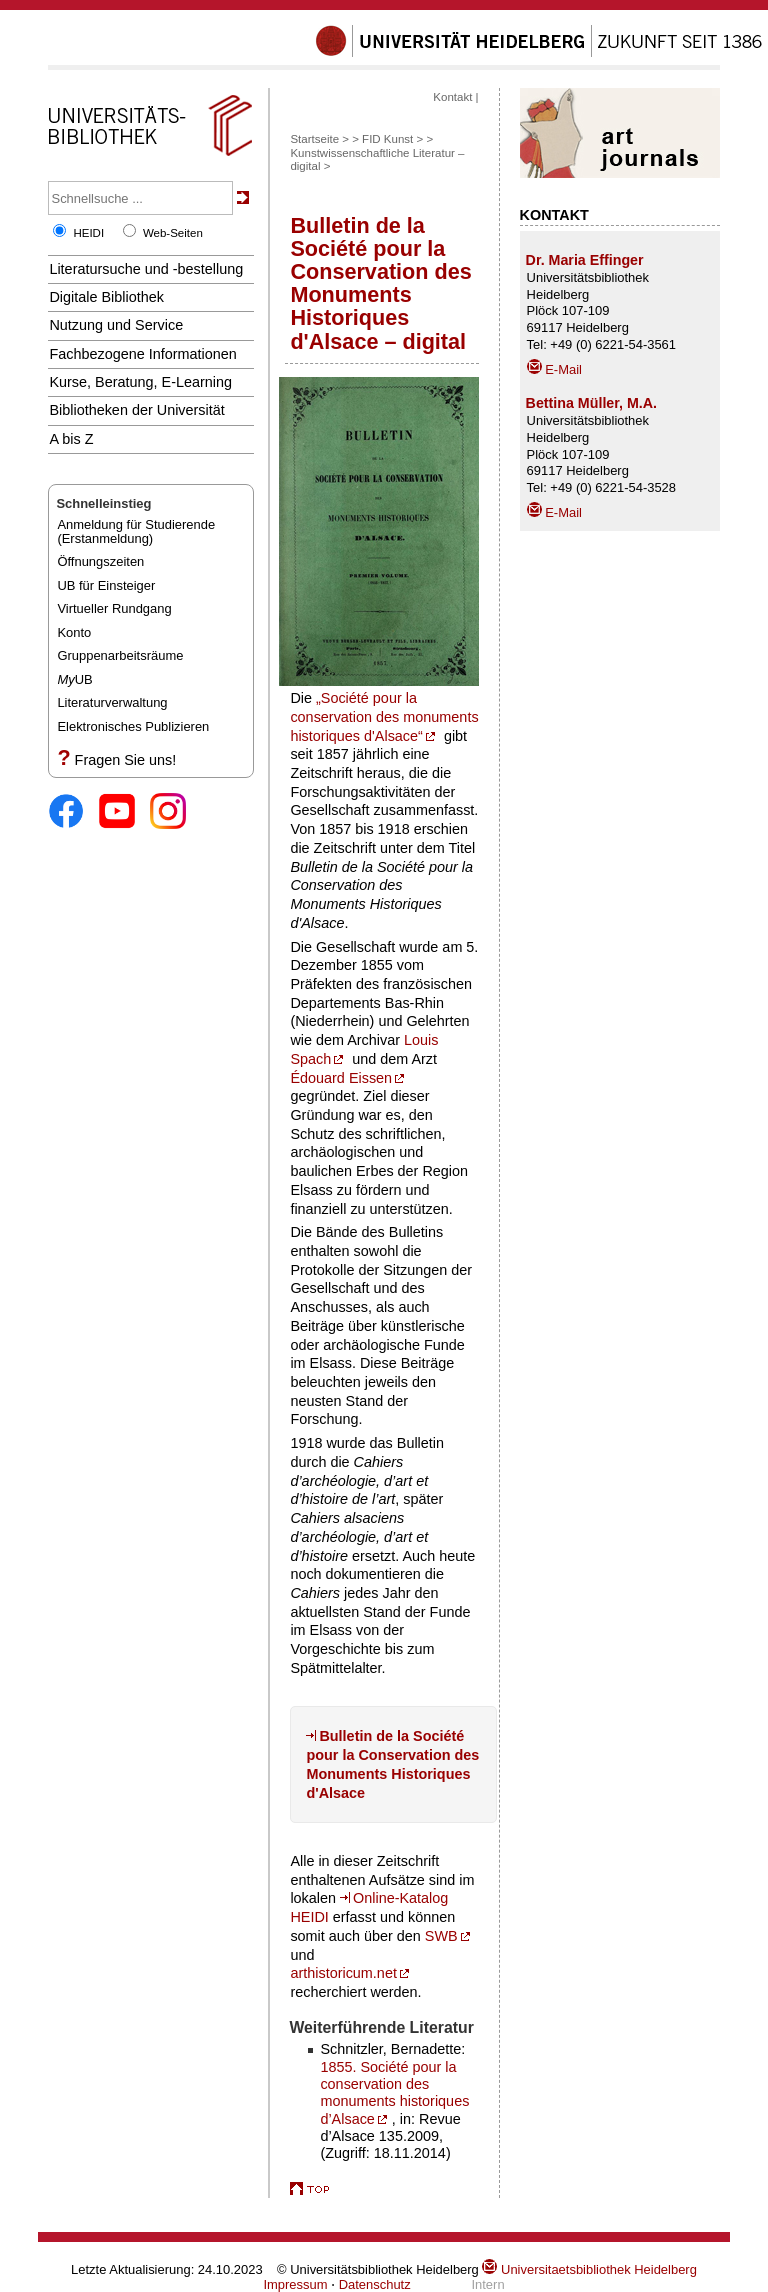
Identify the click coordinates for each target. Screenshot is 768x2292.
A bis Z (71, 439)
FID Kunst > (392, 139)
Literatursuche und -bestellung (146, 269)
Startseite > (319, 139)
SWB (441, 1936)
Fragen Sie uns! (126, 760)
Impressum (295, 2284)
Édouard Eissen (341, 1078)
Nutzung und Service (116, 325)
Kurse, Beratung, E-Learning (140, 382)
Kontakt (452, 97)
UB (74, 679)
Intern (487, 2284)
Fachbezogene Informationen (142, 354)
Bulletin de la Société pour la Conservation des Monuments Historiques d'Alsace (392, 1764)
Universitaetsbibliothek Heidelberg (589, 2269)
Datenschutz (375, 2284)
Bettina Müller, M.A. (591, 403)
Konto (74, 632)
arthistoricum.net (343, 1973)
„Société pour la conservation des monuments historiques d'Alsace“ (384, 716)
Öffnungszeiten (100, 561)
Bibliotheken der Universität (136, 410)
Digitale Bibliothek (106, 297)
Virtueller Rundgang (114, 608)
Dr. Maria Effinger (585, 260)
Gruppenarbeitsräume (120, 655)
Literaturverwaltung (112, 702)
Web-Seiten (173, 233)
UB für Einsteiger (106, 585)
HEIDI (88, 233)
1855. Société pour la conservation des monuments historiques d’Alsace (394, 2093)
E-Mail (554, 369)
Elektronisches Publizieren (133, 726)
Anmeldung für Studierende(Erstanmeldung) (136, 531)
